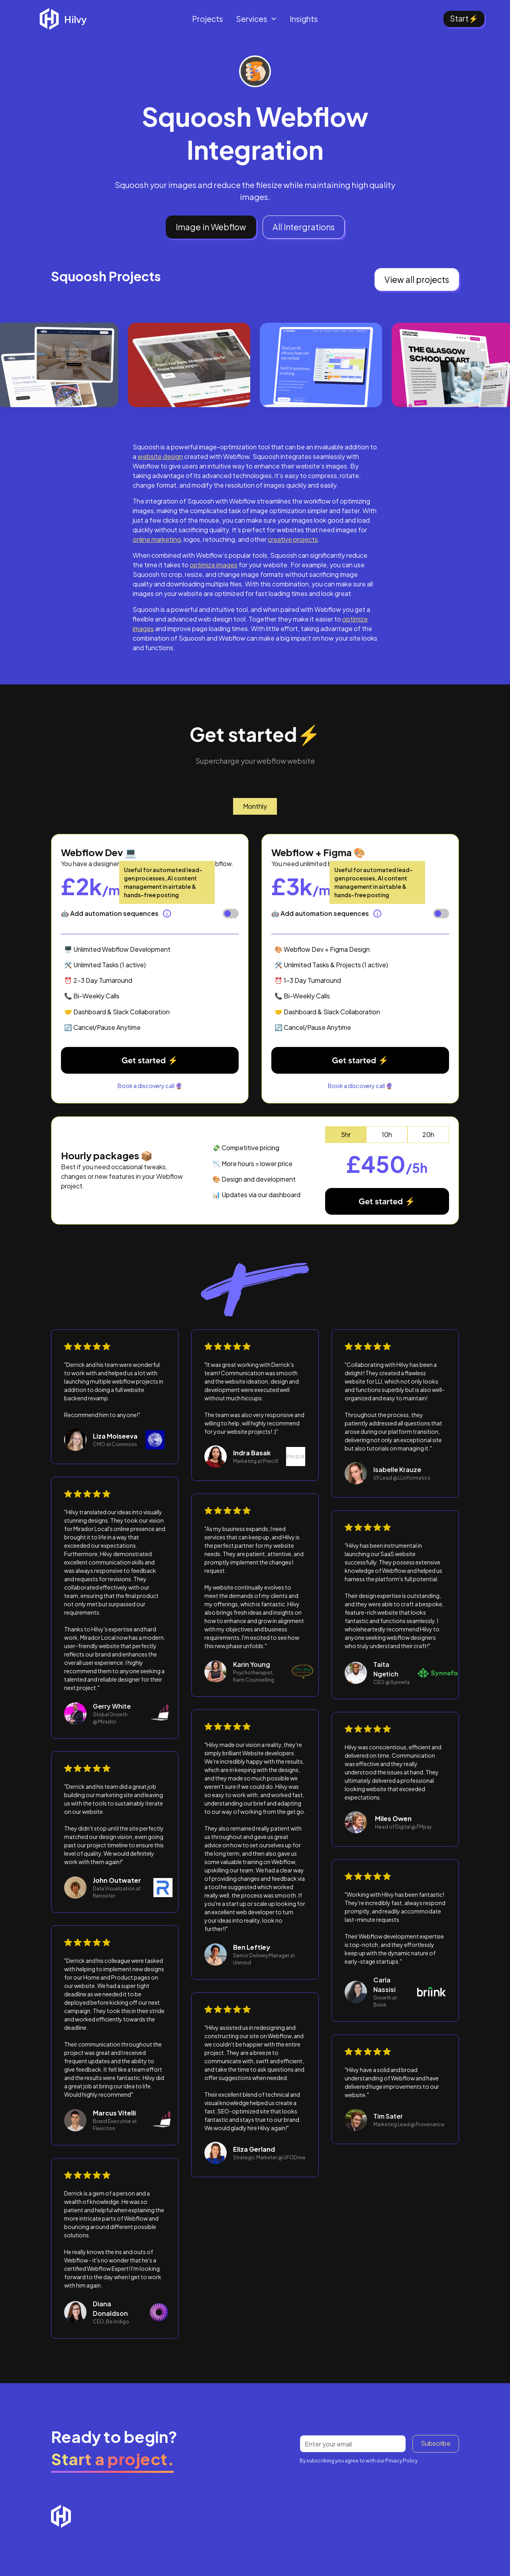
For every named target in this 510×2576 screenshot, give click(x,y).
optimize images (213, 565)
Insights (304, 19)
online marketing (157, 539)
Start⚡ (463, 18)
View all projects (416, 279)
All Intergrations (304, 227)
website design (160, 456)
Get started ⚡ (150, 1060)
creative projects (293, 539)
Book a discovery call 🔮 (150, 1085)
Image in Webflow (211, 227)
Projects (207, 19)
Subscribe (436, 2443)
